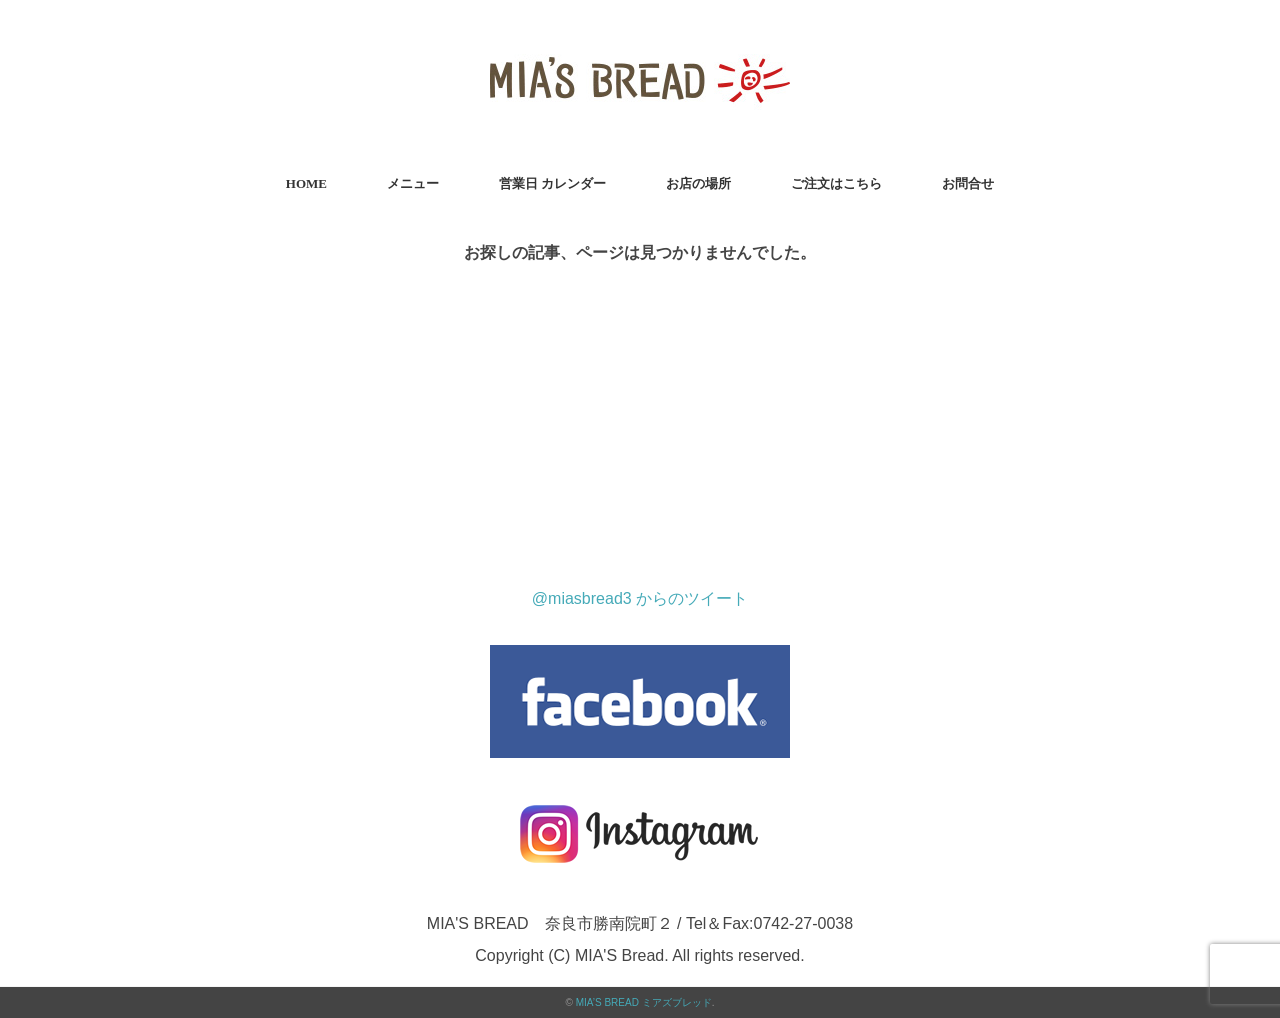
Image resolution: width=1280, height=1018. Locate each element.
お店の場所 (698, 183)
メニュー (413, 183)
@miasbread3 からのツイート (640, 598)
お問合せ (968, 183)
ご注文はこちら (836, 183)
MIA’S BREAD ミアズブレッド (644, 1002)
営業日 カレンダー (552, 183)
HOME (306, 183)
